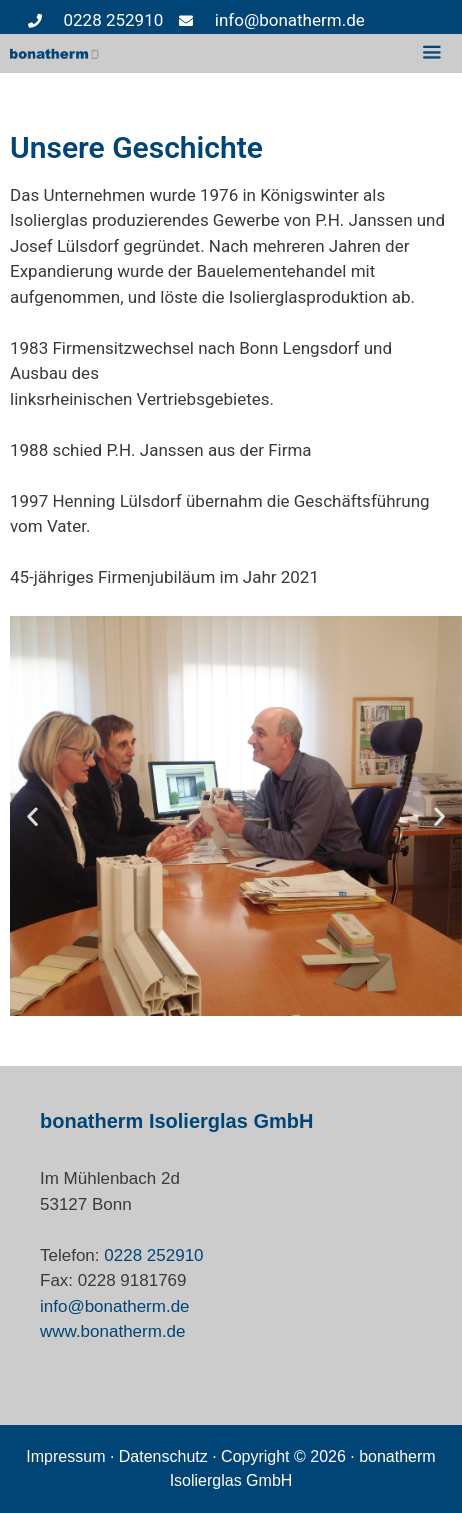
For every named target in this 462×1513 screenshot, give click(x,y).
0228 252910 (153, 1255)
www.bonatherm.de (113, 1331)
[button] (32, 816)
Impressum (65, 1456)
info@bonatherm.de (115, 1306)
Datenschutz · (170, 1456)
